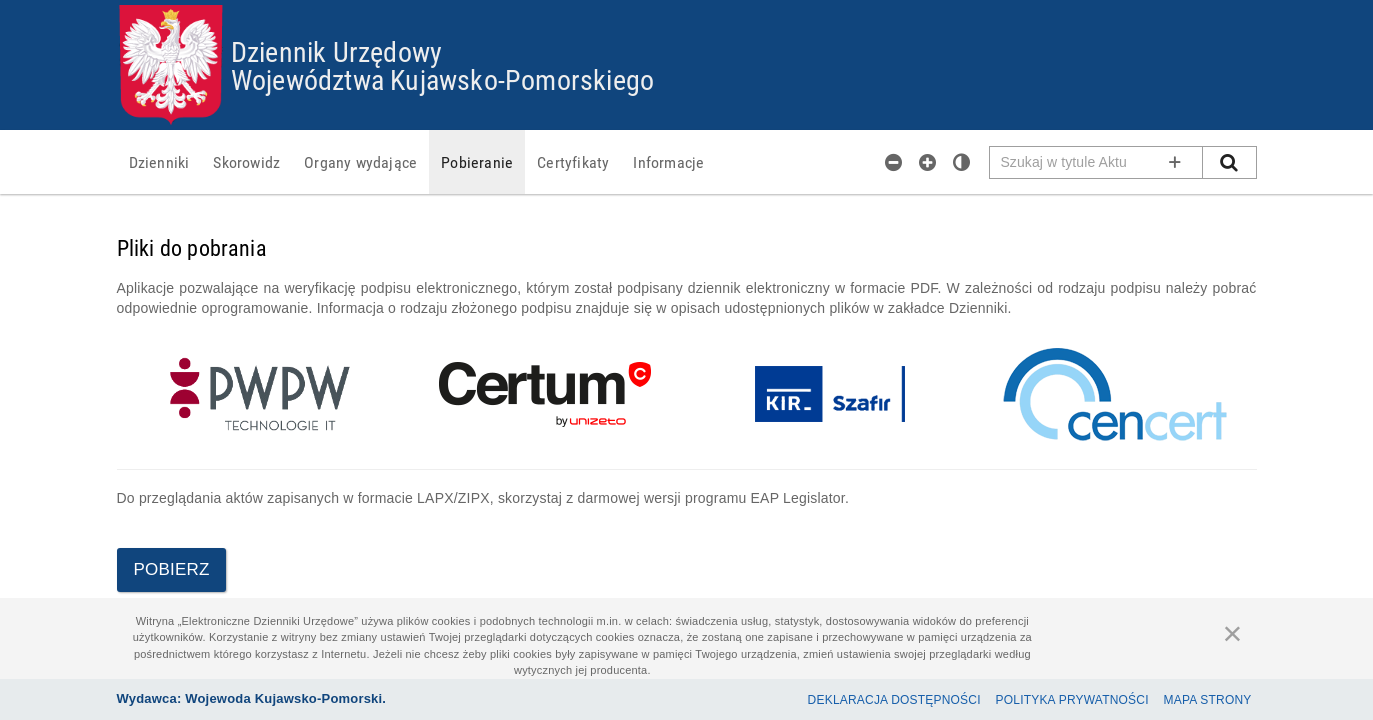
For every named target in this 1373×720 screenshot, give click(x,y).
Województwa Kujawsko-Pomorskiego (442, 79)
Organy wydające (360, 162)
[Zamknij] (1233, 633)
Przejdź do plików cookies (687, 5)
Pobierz (172, 569)
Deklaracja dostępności (894, 700)
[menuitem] (159, 162)
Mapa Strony (1208, 700)
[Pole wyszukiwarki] (1096, 162)
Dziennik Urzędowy (336, 51)
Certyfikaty (573, 162)
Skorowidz (246, 162)
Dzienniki (159, 162)
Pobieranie (477, 162)
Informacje (668, 162)
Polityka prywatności (1072, 700)
